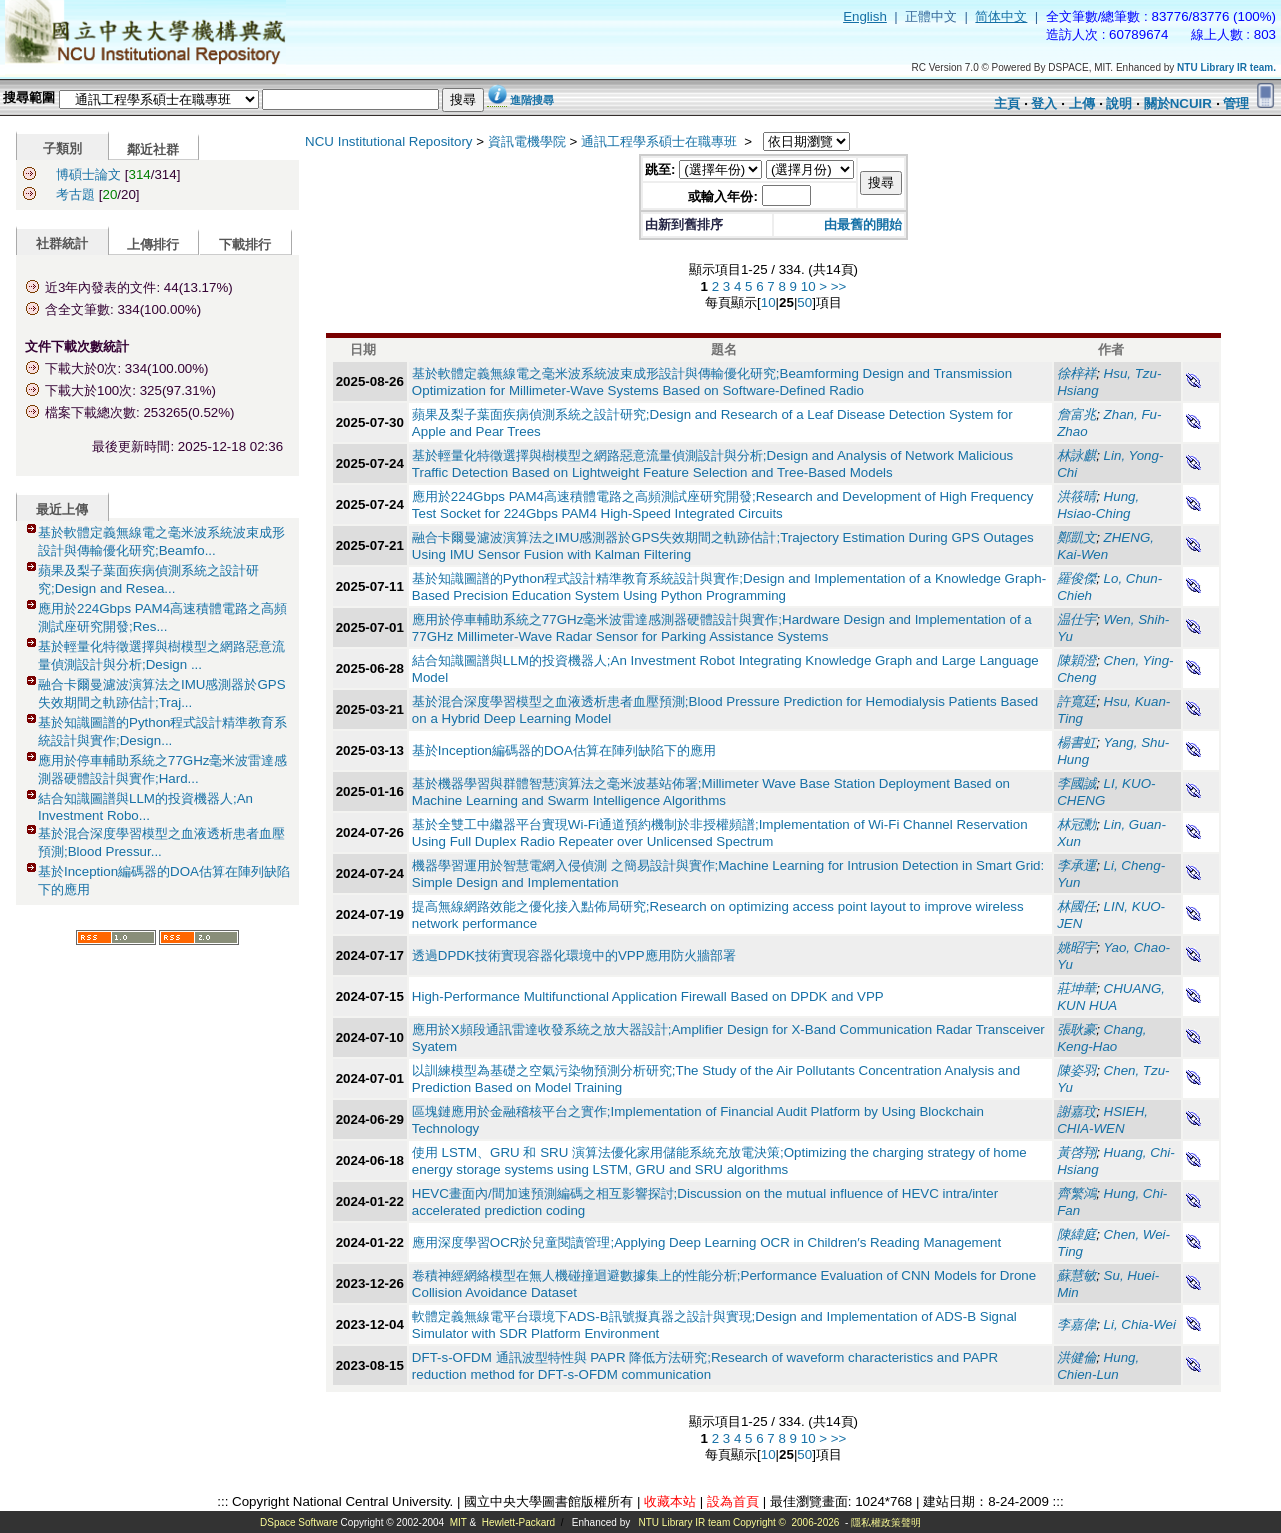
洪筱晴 (1076, 496)
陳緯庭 (1076, 1234)
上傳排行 (153, 244)
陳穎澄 (1076, 660)
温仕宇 (1076, 619)
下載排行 (245, 244)
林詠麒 (1076, 455)
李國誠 (1076, 783)
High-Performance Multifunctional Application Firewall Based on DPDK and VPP (648, 996)
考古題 (75, 194)
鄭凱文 (1076, 537)
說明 (1119, 103)
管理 (1236, 103)
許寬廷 (1076, 701)
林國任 (1076, 906)
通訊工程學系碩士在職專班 (661, 141)
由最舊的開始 (863, 224)
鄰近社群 (153, 149)
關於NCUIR (1178, 103)
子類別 (62, 148)
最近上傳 (62, 509)
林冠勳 (1076, 824)
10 (808, 286)
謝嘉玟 (1076, 1111)
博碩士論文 (88, 174)
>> (839, 286)
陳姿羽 (1076, 1070)
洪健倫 (1076, 1357)
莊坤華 (1076, 988)
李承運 (1076, 865)
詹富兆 (1076, 414)
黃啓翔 (1076, 1152)
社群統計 (62, 243)
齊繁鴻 (1076, 1193)
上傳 (1082, 103)
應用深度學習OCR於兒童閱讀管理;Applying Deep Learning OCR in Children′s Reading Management (706, 1242)
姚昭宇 (1076, 947)
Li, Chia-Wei (1140, 1324)
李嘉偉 (1076, 1324)
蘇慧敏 (1076, 1275)
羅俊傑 (1076, 578)
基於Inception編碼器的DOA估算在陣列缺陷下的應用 (564, 750)
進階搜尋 (532, 100)
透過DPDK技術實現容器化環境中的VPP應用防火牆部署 (574, 955)
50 (804, 302)
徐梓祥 (1076, 373)
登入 (1044, 103)
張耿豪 (1076, 1029)
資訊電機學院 (527, 141)
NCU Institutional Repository (388, 141)
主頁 (1007, 103)
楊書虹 (1076, 742)
